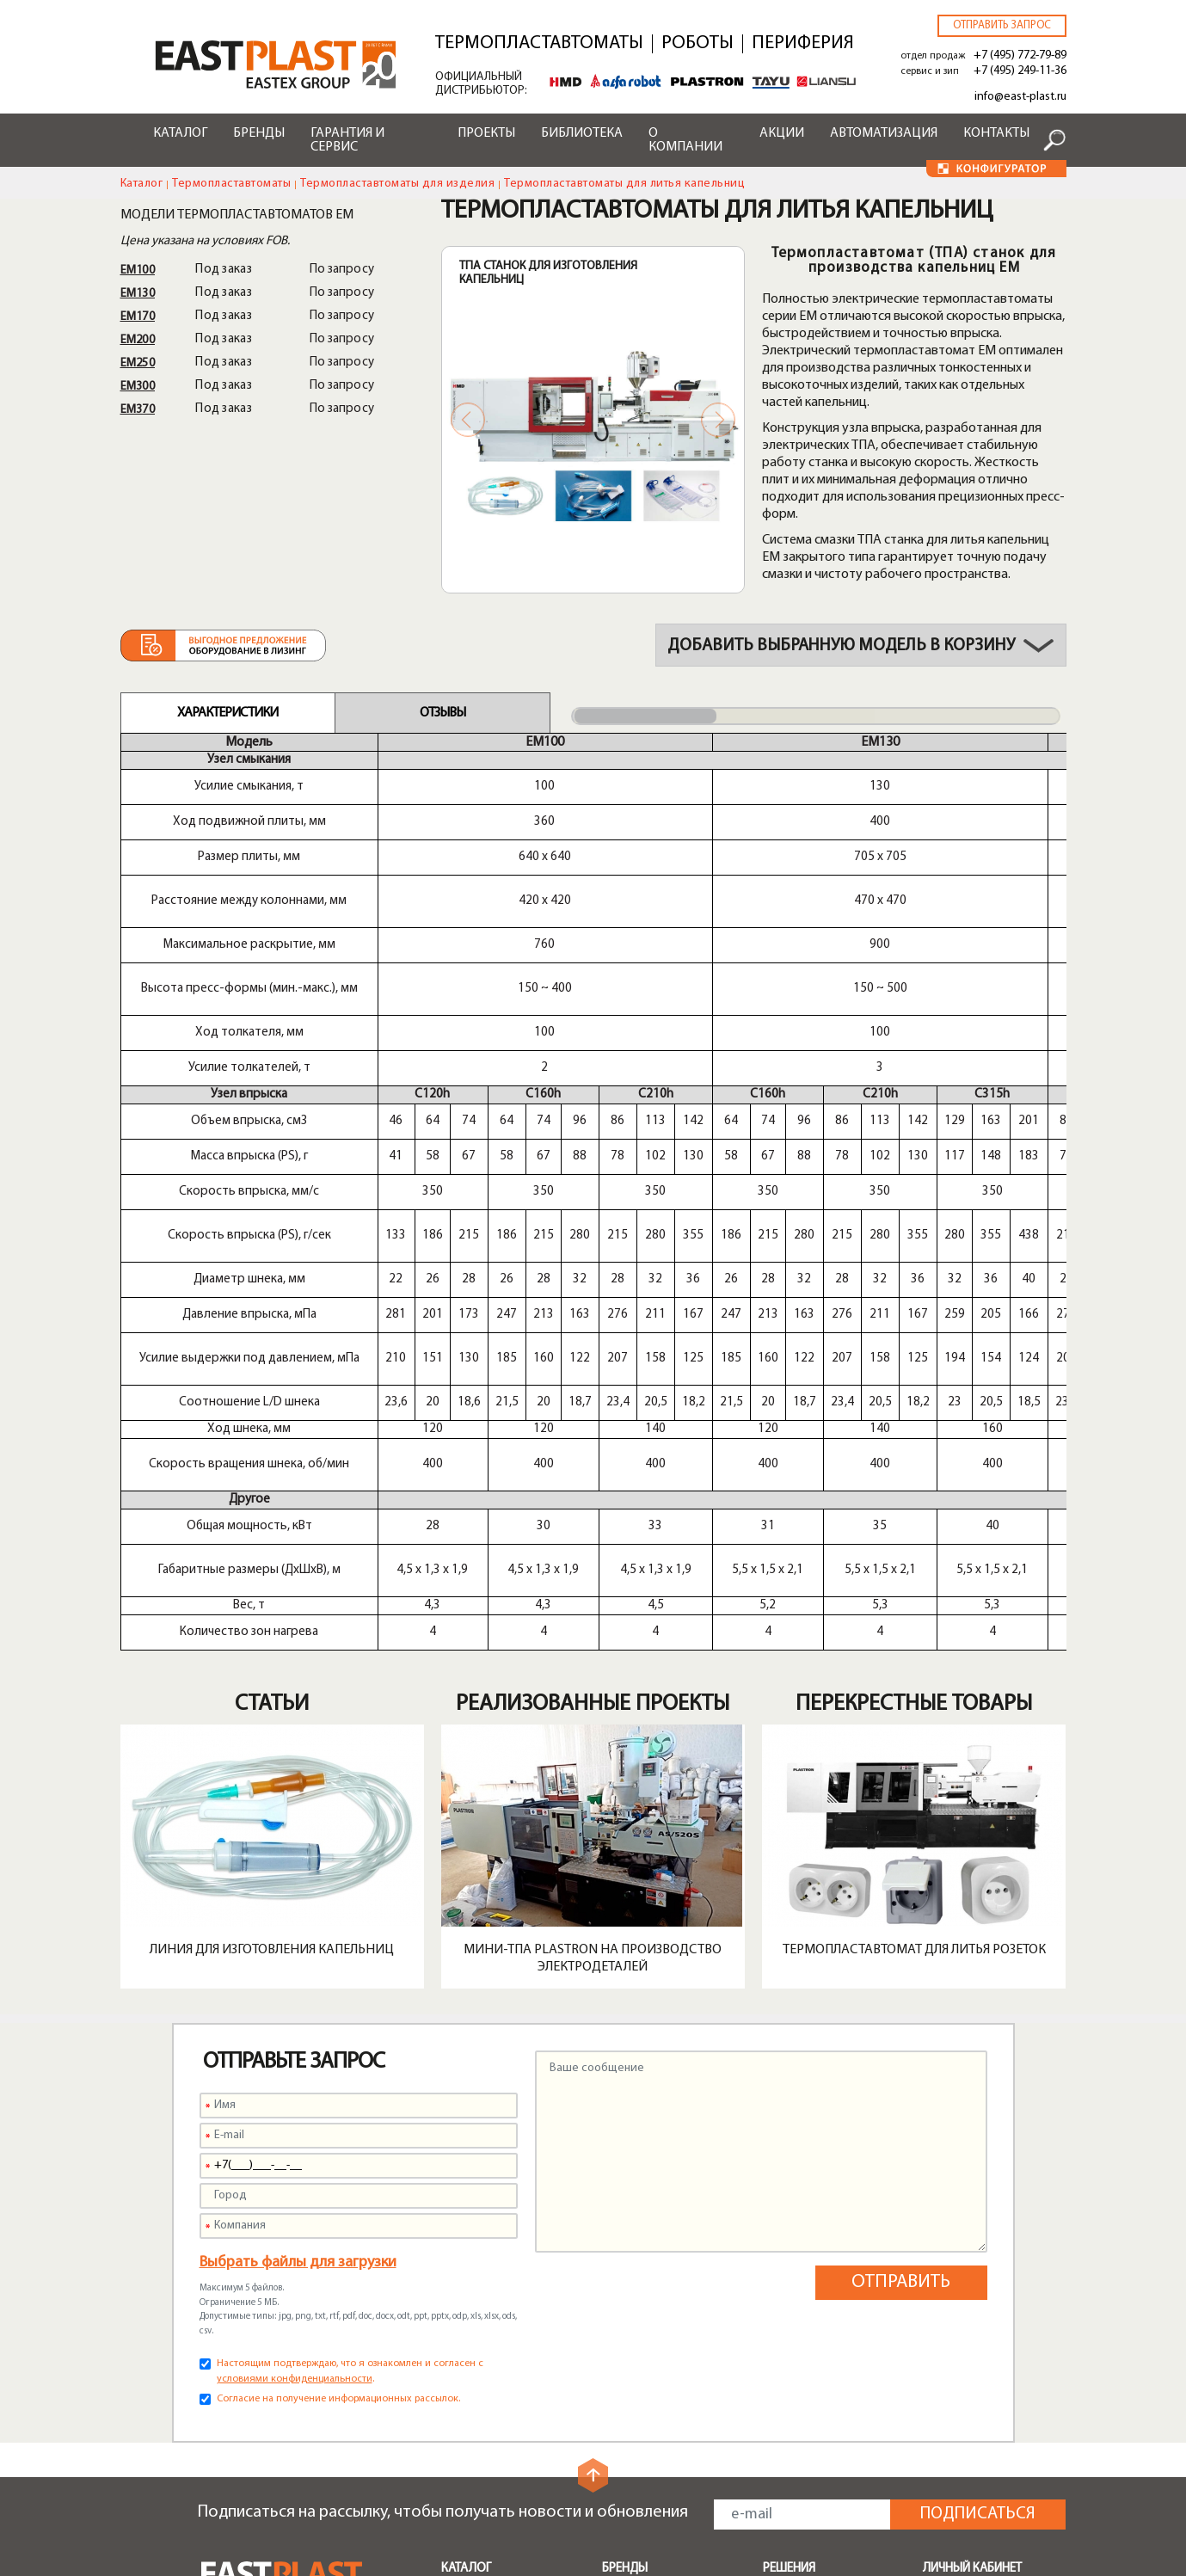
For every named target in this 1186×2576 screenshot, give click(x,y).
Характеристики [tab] (227, 713)
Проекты (486, 133)
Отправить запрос (1002, 25)
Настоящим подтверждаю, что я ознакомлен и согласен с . (350, 1924)
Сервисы (628, 2337)
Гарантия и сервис (347, 140)
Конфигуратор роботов (646, 2465)
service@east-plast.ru (263, 2419)
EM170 (138, 316)
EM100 (138, 270)
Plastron (625, 2201)
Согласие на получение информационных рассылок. (338, 1951)
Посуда (785, 2242)
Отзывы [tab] (442, 713)
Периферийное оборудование (486, 2188)
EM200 (138, 340)
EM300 (138, 386)
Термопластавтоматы (539, 43)
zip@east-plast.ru (252, 2440)
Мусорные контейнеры (831, 2180)
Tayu (615, 2242)
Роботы (697, 43)
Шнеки (460, 2258)
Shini (615, 2160)
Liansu (619, 2263)
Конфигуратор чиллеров (646, 2501)
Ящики (781, 2222)
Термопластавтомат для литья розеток (914, 1502)
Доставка (630, 2395)
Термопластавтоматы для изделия (397, 183)
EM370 (138, 409)
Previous (468, 420)
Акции (781, 133)
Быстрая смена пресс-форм (506, 2286)
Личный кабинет (972, 2121)
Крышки (786, 2263)
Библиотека (582, 133)
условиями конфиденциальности (294, 1932)
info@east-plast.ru (1020, 96)
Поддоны (790, 2201)
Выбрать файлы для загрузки (298, 1815)
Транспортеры (484, 2237)
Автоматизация (883, 133)
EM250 (138, 363)
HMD (617, 2180)
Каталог (180, 133)
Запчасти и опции (492, 2314)
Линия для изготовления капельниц (272, 1502)
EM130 (138, 293)
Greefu (621, 2283)
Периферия (803, 43)
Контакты (996, 133)
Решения (789, 2121)
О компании (685, 140)
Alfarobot (630, 2222)
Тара (776, 2283)
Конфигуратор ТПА (659, 2437)
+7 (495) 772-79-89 (1020, 55)
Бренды (259, 133)
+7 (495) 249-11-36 (1020, 71)
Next (718, 420)
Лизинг (622, 2416)
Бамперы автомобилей (831, 2160)
